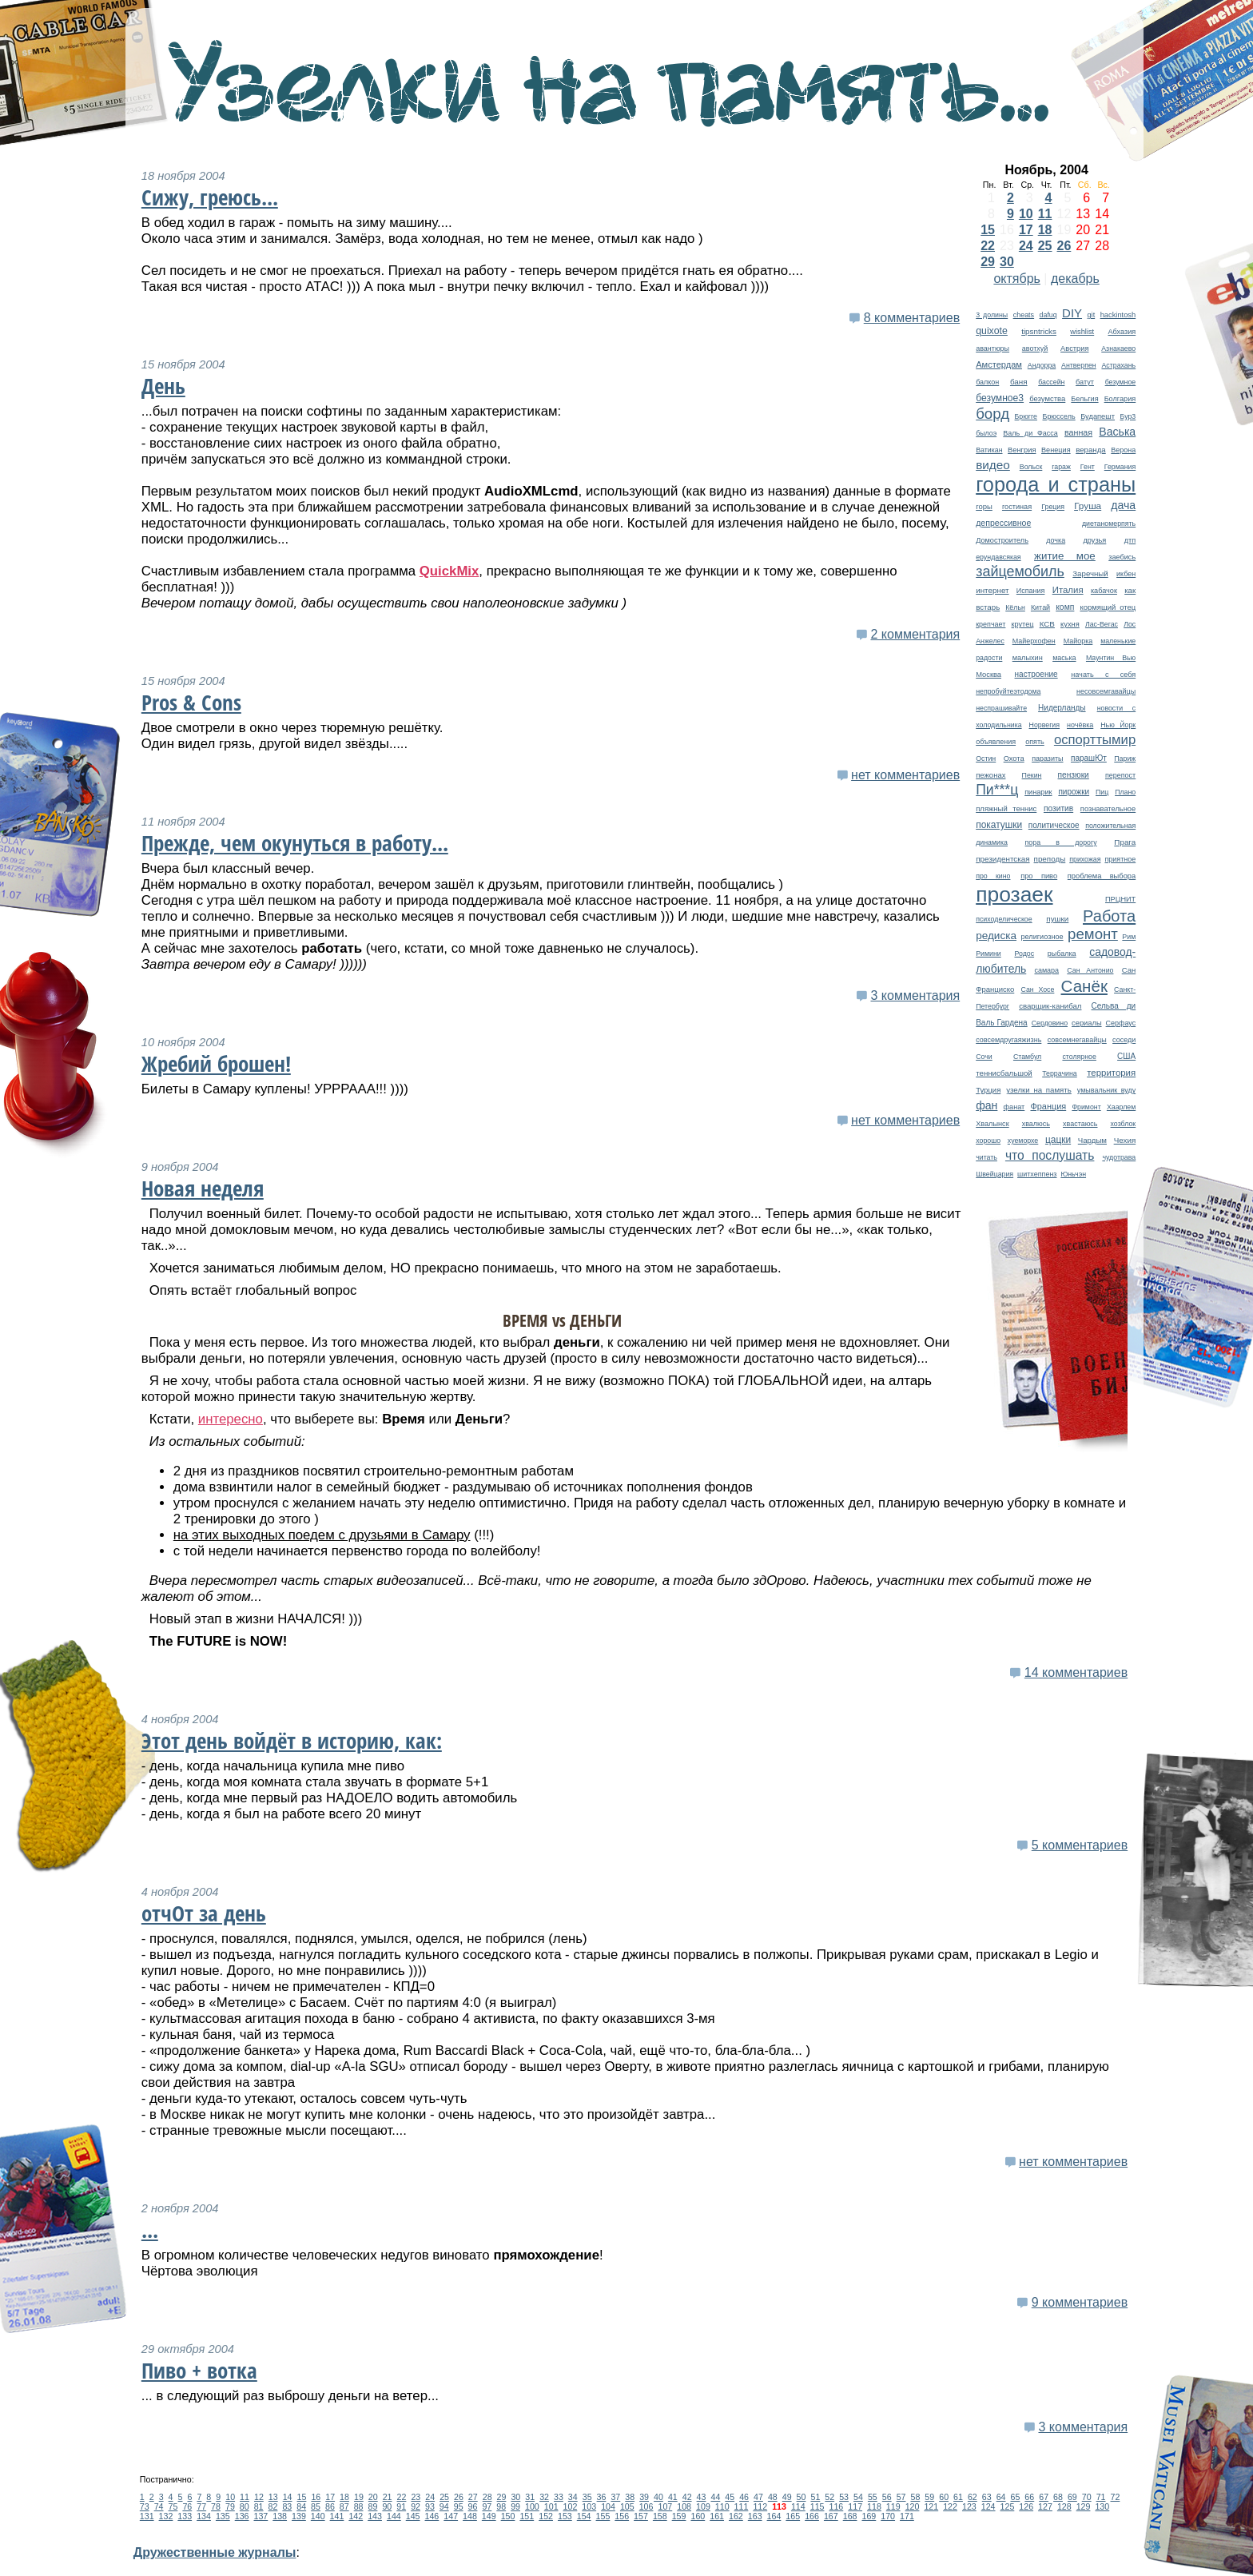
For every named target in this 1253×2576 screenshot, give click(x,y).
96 (473, 2506)
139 (299, 2516)
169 (868, 2516)
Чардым (1092, 1140)
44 (715, 2497)
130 (1102, 2506)
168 (850, 2516)
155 (603, 2516)
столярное (1079, 1057)
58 (915, 2497)
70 (1087, 2497)
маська (1064, 658)
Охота (1014, 758)
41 (673, 2497)
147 (451, 2516)
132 (166, 2516)
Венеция (1056, 450)
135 (223, 2516)
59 (929, 2497)
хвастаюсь (1080, 1124)
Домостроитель (1002, 540)
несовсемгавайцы (1106, 691)
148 (470, 2516)
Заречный (1090, 573)
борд (992, 413)
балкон (987, 382)
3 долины (992, 315)
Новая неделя (202, 1188)
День (163, 386)
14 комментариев (1076, 1672)
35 (587, 2497)
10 (1026, 214)
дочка (1055, 540)
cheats (1023, 315)
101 (551, 2506)
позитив (1058, 808)
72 (1115, 2497)
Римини (988, 954)
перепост (1120, 775)
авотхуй (1035, 348)
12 (259, 2497)
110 (722, 2506)
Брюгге (1026, 416)
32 (544, 2497)
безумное (1120, 382)
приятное (1120, 859)
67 (1043, 2497)
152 (546, 2516)
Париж (1125, 758)
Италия (1068, 590)
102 (570, 2506)
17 (1026, 230)
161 (717, 2516)
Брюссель (1059, 416)
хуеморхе (1023, 1141)
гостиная (1017, 507)
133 (184, 2516)
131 (147, 2516)
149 (489, 2516)
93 (430, 2506)
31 (530, 2497)
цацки (1058, 1139)
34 (573, 2497)
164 (774, 2516)
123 (969, 2506)
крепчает (990, 624)
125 (1007, 2506)
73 (144, 2506)
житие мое (1065, 556)
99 (515, 2506)
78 (216, 2506)
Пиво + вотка (199, 2370)
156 (622, 2516)
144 (394, 2516)
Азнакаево (1118, 348)
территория (1111, 1072)
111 (741, 2506)
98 (501, 2506)
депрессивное (1003, 523)
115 (817, 2506)
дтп (1130, 540)
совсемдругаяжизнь (1008, 1040)
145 (413, 2516)
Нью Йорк (1118, 725)
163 (755, 2516)
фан (986, 1105)
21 (387, 2497)
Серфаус (1121, 1023)
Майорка (1078, 641)
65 (1015, 2497)
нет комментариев (905, 775)
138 (279, 2516)
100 (532, 2506)
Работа (1109, 916)
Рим (1129, 937)
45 (729, 2497)
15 (988, 230)
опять (1034, 742)
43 (701, 2497)
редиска (996, 936)
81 (259, 2506)
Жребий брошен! (216, 1063)
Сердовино (1050, 1023)
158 (660, 2516)
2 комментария (915, 634)
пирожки (1073, 791)
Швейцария (994, 1174)
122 (950, 2506)
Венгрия (1022, 450)
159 (679, 2516)
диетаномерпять (1109, 524)
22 (988, 246)
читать (986, 1157)
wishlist (1082, 332)
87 (344, 2506)
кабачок (1104, 591)
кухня (1070, 624)
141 (337, 2516)
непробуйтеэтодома (1008, 691)
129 (1083, 2506)
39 (644, 2497)
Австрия (1074, 348)
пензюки (1073, 774)
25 (1045, 246)
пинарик (1038, 792)
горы (984, 506)
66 (1029, 2497)
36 (602, 2497)
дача (1123, 505)
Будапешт (1097, 416)
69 (1072, 2497)
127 (1045, 2506)
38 (629, 2497)
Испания (1030, 591)
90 (387, 2506)
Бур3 (1128, 416)
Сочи (984, 1057)
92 (415, 2506)
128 (1064, 2506)
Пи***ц (997, 790)
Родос (1024, 954)
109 (703, 2506)
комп (1065, 607)
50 (801, 2497)
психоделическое (1004, 919)
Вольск (1031, 467)
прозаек (1014, 894)
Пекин (1032, 775)
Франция (1048, 1106)
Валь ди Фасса (1030, 433)
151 (526, 2516)
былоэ (986, 433)
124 (988, 2506)
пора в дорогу (1061, 842)
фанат (1014, 1107)
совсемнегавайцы (1077, 1040)
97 (486, 2506)
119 (893, 2506)
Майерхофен (1034, 641)
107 (665, 2506)
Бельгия (1084, 399)
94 (444, 2506)
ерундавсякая (998, 557)
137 (260, 2516)
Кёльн (1015, 607)
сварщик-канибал (1050, 1005)
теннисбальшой (1004, 1073)
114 (798, 2506)
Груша (1087, 505)
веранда (1091, 449)
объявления (996, 742)
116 (836, 2506)
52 (829, 2497)
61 (958, 2497)
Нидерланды (1061, 707)
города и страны (1056, 484)
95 (458, 2506)
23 (415, 2497)
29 (988, 262)
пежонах (990, 774)
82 (273, 2506)
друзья (1095, 540)
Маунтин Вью (1111, 658)
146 (432, 2516)
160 (697, 2516)
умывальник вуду (1106, 1090)
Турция (988, 1089)
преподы (1050, 858)
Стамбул (1027, 1057)
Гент (1087, 467)
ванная (1078, 432)
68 (1058, 2497)
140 (318, 2516)
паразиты (1047, 758)
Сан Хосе (1037, 989)
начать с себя (1103, 675)
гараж (1061, 467)
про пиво (1038, 876)
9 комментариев (1080, 2302)
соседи (1124, 1040)
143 (375, 2516)
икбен (1126, 574)
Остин (986, 758)
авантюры (992, 348)
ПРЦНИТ (1120, 899)
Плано (1125, 792)
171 (907, 2516)
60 (944, 2497)
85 (315, 2506)
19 (359, 2497)
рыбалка (1062, 954)
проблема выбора (1102, 876)
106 (646, 2506)
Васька (1117, 431)
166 (812, 2516)
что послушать (1050, 1155)
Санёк (1084, 986)
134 (204, 2516)
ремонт (1093, 934)
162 (736, 2516)
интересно (230, 1419)
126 (1026, 2506)
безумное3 (1000, 398)
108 (684, 2506)
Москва (988, 675)
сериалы (1087, 1023)
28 (487, 2497)
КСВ (1047, 623)
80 (244, 2506)
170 (888, 2516)
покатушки (999, 824)
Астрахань (1118, 365)
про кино (993, 876)
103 (589, 2506)
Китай (1040, 607)
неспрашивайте (1001, 708)
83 (287, 2506)
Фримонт (1086, 1107)
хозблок (1123, 1124)
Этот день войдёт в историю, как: (291, 1740)
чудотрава (1119, 1157)
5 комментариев (1080, 1845)
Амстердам (999, 364)
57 (901, 2497)
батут (1085, 382)
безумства (1047, 398)
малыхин (1027, 658)
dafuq (1048, 315)
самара (1046, 970)
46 (744, 2497)
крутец (1023, 624)
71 (1101, 2497)
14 (287, 2497)
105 (627, 2506)
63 (987, 2497)
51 (815, 2497)
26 (1064, 246)
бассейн (1051, 382)
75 (173, 2506)
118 (874, 2506)
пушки (1057, 918)
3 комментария (915, 995)
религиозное (1041, 937)
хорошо (988, 1141)
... (149, 2230)
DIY (1072, 313)
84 (301, 2506)
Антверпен (1078, 365)
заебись (1122, 557)
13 (273, 2497)
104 (608, 2506)
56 (887, 2497)
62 (972, 2497)
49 (787, 2497)
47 (758, 2497)
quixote (992, 330)
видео (993, 465)
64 (1001, 2497)
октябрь (1016, 278)
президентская (1002, 858)
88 (359, 2506)
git (1092, 315)
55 (872, 2497)
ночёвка (1080, 725)
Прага (1125, 842)
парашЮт (1089, 758)
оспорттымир (1095, 739)
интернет (992, 590)
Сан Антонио (1090, 970)
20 (373, 2497)
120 (912, 2506)
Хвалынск (992, 1124)
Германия (1120, 467)
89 (373, 2506)
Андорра (1042, 365)
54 (858, 2497)
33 (558, 2497)
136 (242, 2516)
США (1126, 1056)
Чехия (1125, 1140)
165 (793, 2516)
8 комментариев (912, 317)
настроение (1036, 674)
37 (615, 2497)
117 (855, 2506)
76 (187, 2506)
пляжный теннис (1006, 808)
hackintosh (1118, 315)
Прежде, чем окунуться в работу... (294, 843)
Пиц (1102, 792)
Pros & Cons (191, 702)
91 (401, 2506)
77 (201, 2506)
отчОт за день (203, 1913)
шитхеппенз (1036, 1174)
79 (230, 2506)
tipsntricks (1038, 331)
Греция (1052, 507)
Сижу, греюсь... (209, 197)
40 (658, 2497)
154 (584, 2516)
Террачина (1059, 1073)
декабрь (1075, 278)
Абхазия (1122, 332)
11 (1045, 214)
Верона (1123, 450)
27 (473, 2497)
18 (1045, 230)
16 (315, 2497)
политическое (1054, 825)
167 (831, 2516)
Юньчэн (1073, 1174)
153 (565, 2516)
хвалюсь (1036, 1124)
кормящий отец (1108, 607)
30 (1007, 262)
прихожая (1084, 859)
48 (773, 2497)
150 (508, 2516)
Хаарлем (1121, 1107)
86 (330, 2506)
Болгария (1120, 399)
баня (1019, 381)
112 (760, 2506)
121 (931, 2506)
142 (355, 2516)
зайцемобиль (1020, 571)
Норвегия (1044, 725)
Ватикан (989, 450)
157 (641, 2516)
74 (159, 2506)
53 (844, 2497)
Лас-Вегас (1101, 624)
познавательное (1108, 809)
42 (687, 2497)
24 (1026, 246)
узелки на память (1039, 1089)
